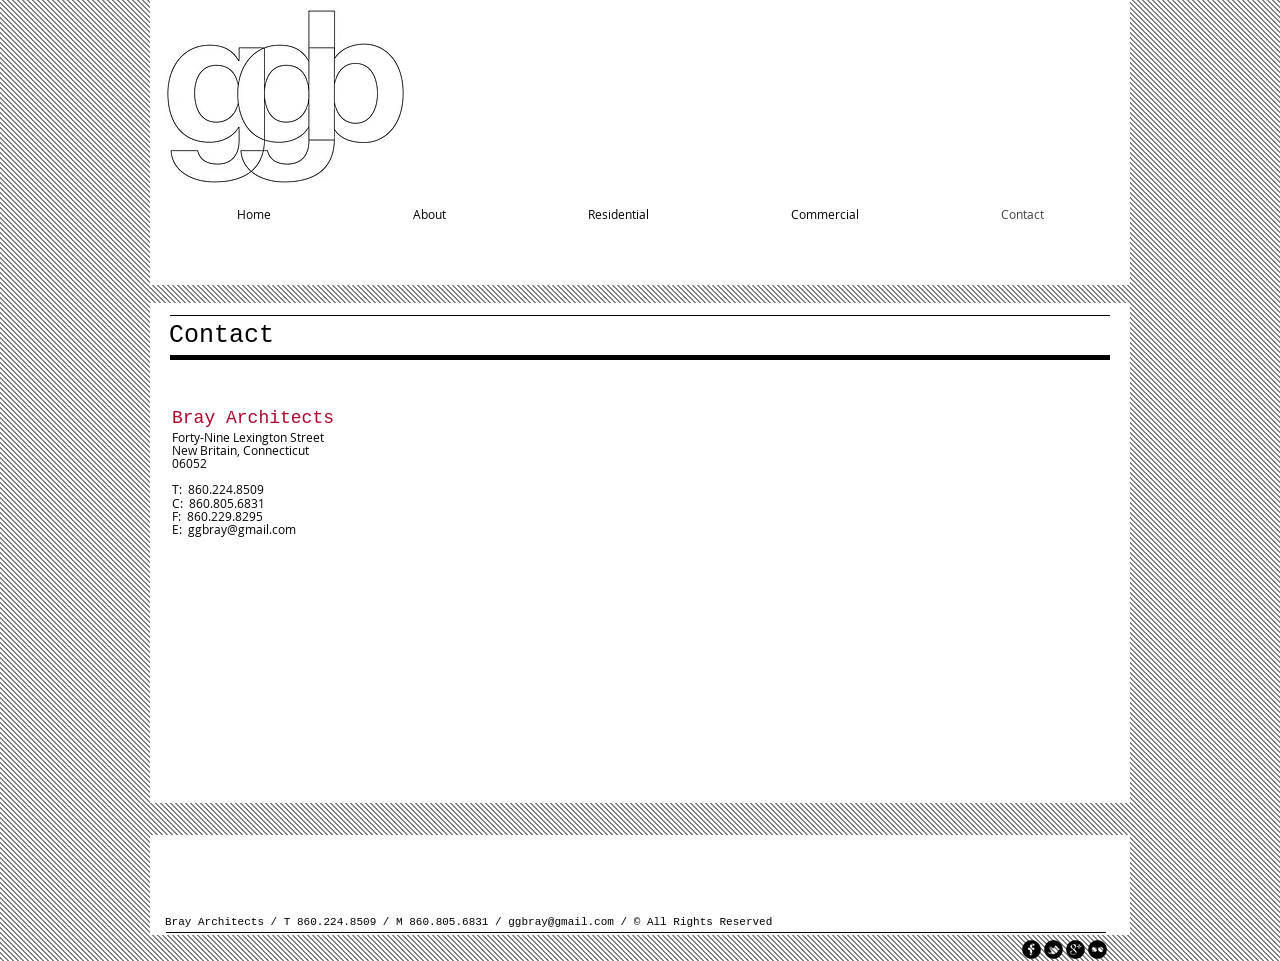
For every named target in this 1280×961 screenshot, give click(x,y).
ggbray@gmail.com (242, 529)
